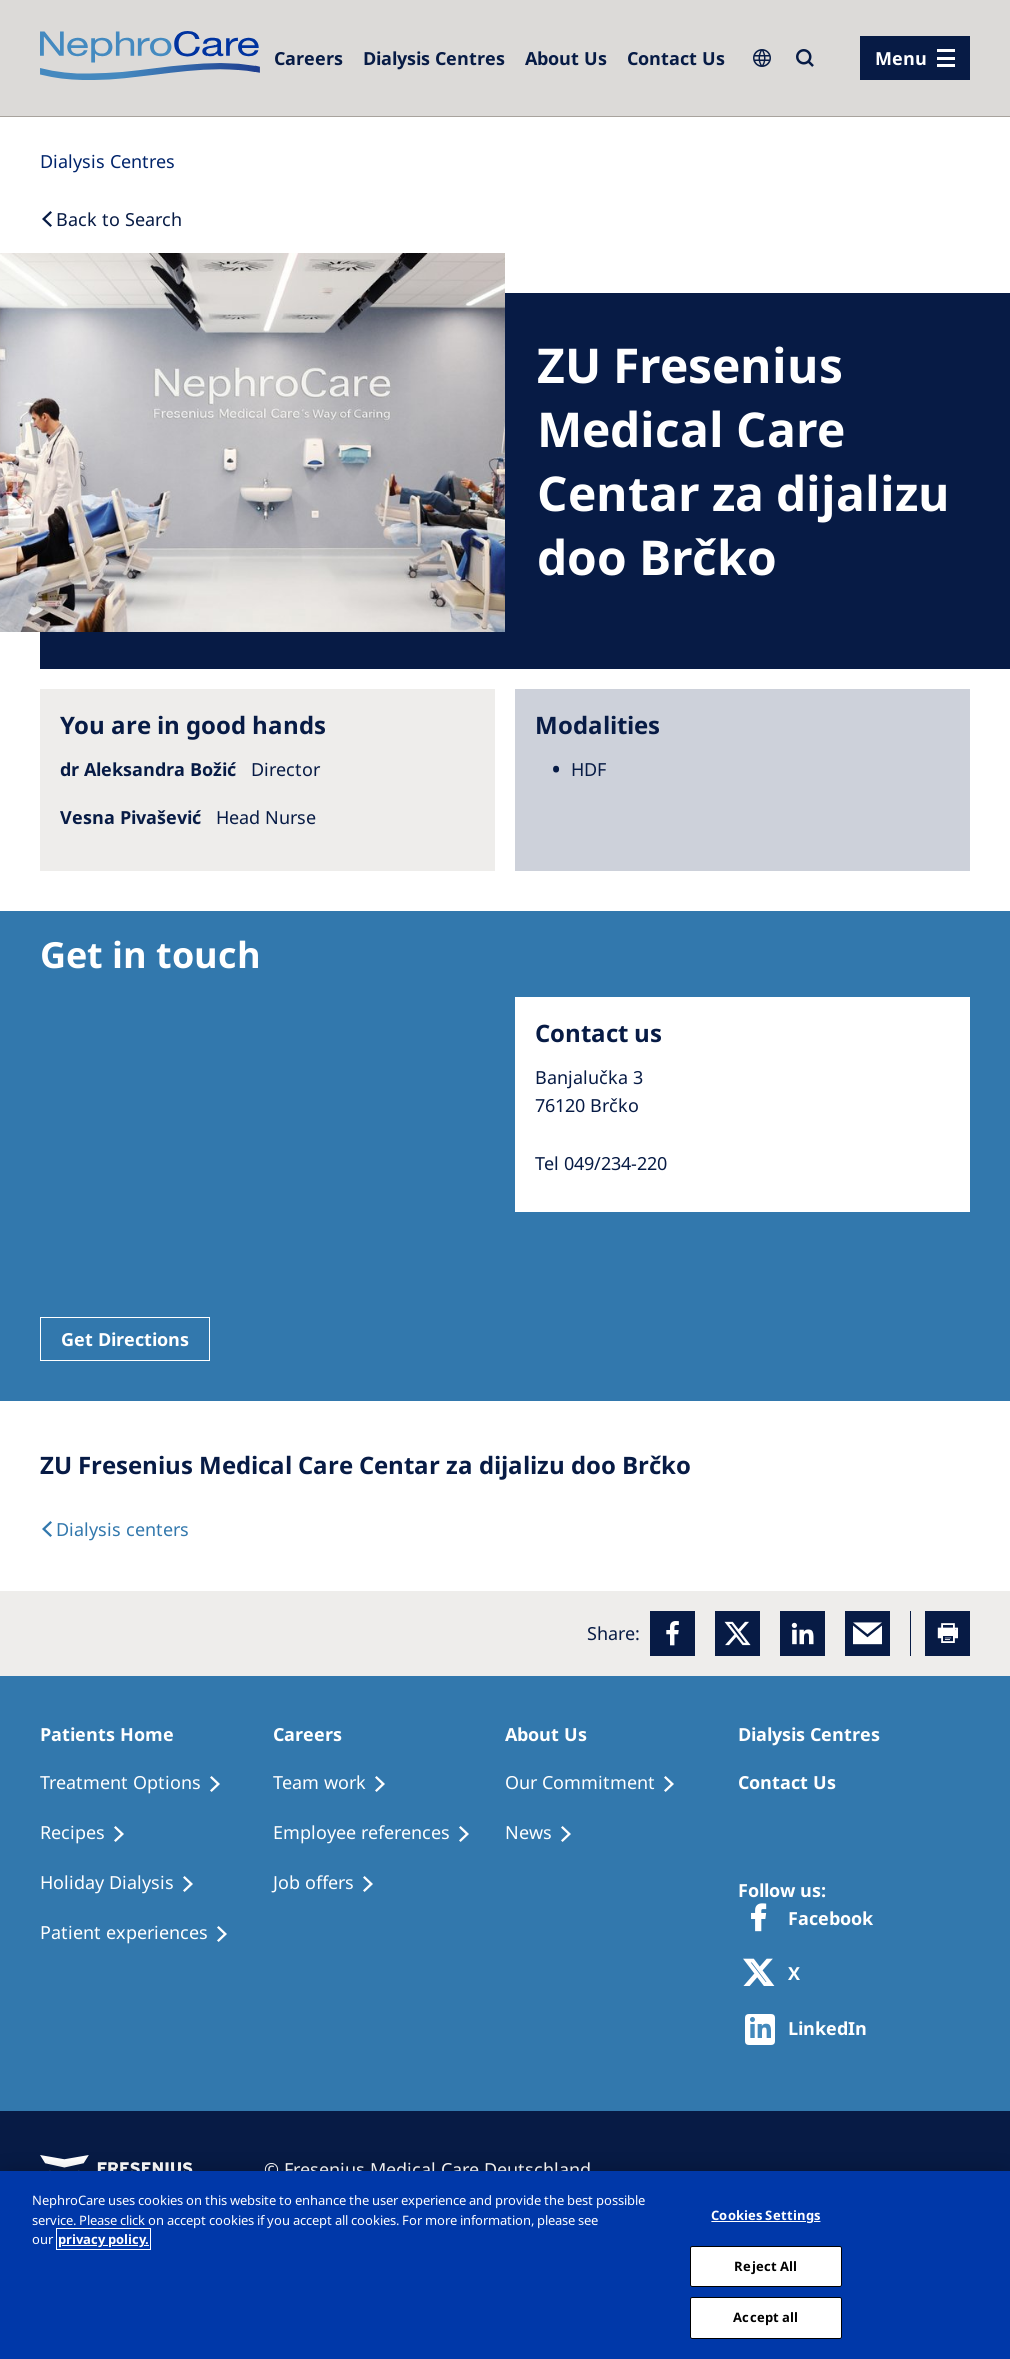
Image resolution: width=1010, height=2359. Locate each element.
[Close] (988, 2265)
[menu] (915, 58)
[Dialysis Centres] (434, 58)
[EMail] (867, 1633)
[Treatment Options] (140, 1783)
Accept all (765, 2317)
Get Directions (125, 1339)
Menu (901, 58)
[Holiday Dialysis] (126, 1883)
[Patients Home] (116, 1734)
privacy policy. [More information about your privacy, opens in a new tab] (103, 2239)
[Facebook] (672, 1633)
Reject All (765, 2266)
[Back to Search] (111, 219)
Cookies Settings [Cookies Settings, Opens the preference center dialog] (765, 2215)
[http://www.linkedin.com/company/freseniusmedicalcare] (811, 2029)
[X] (778, 1974)
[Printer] (947, 1633)
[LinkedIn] (802, 1633)
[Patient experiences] (143, 1933)
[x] (737, 1633)
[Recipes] (92, 1833)
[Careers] (308, 58)
